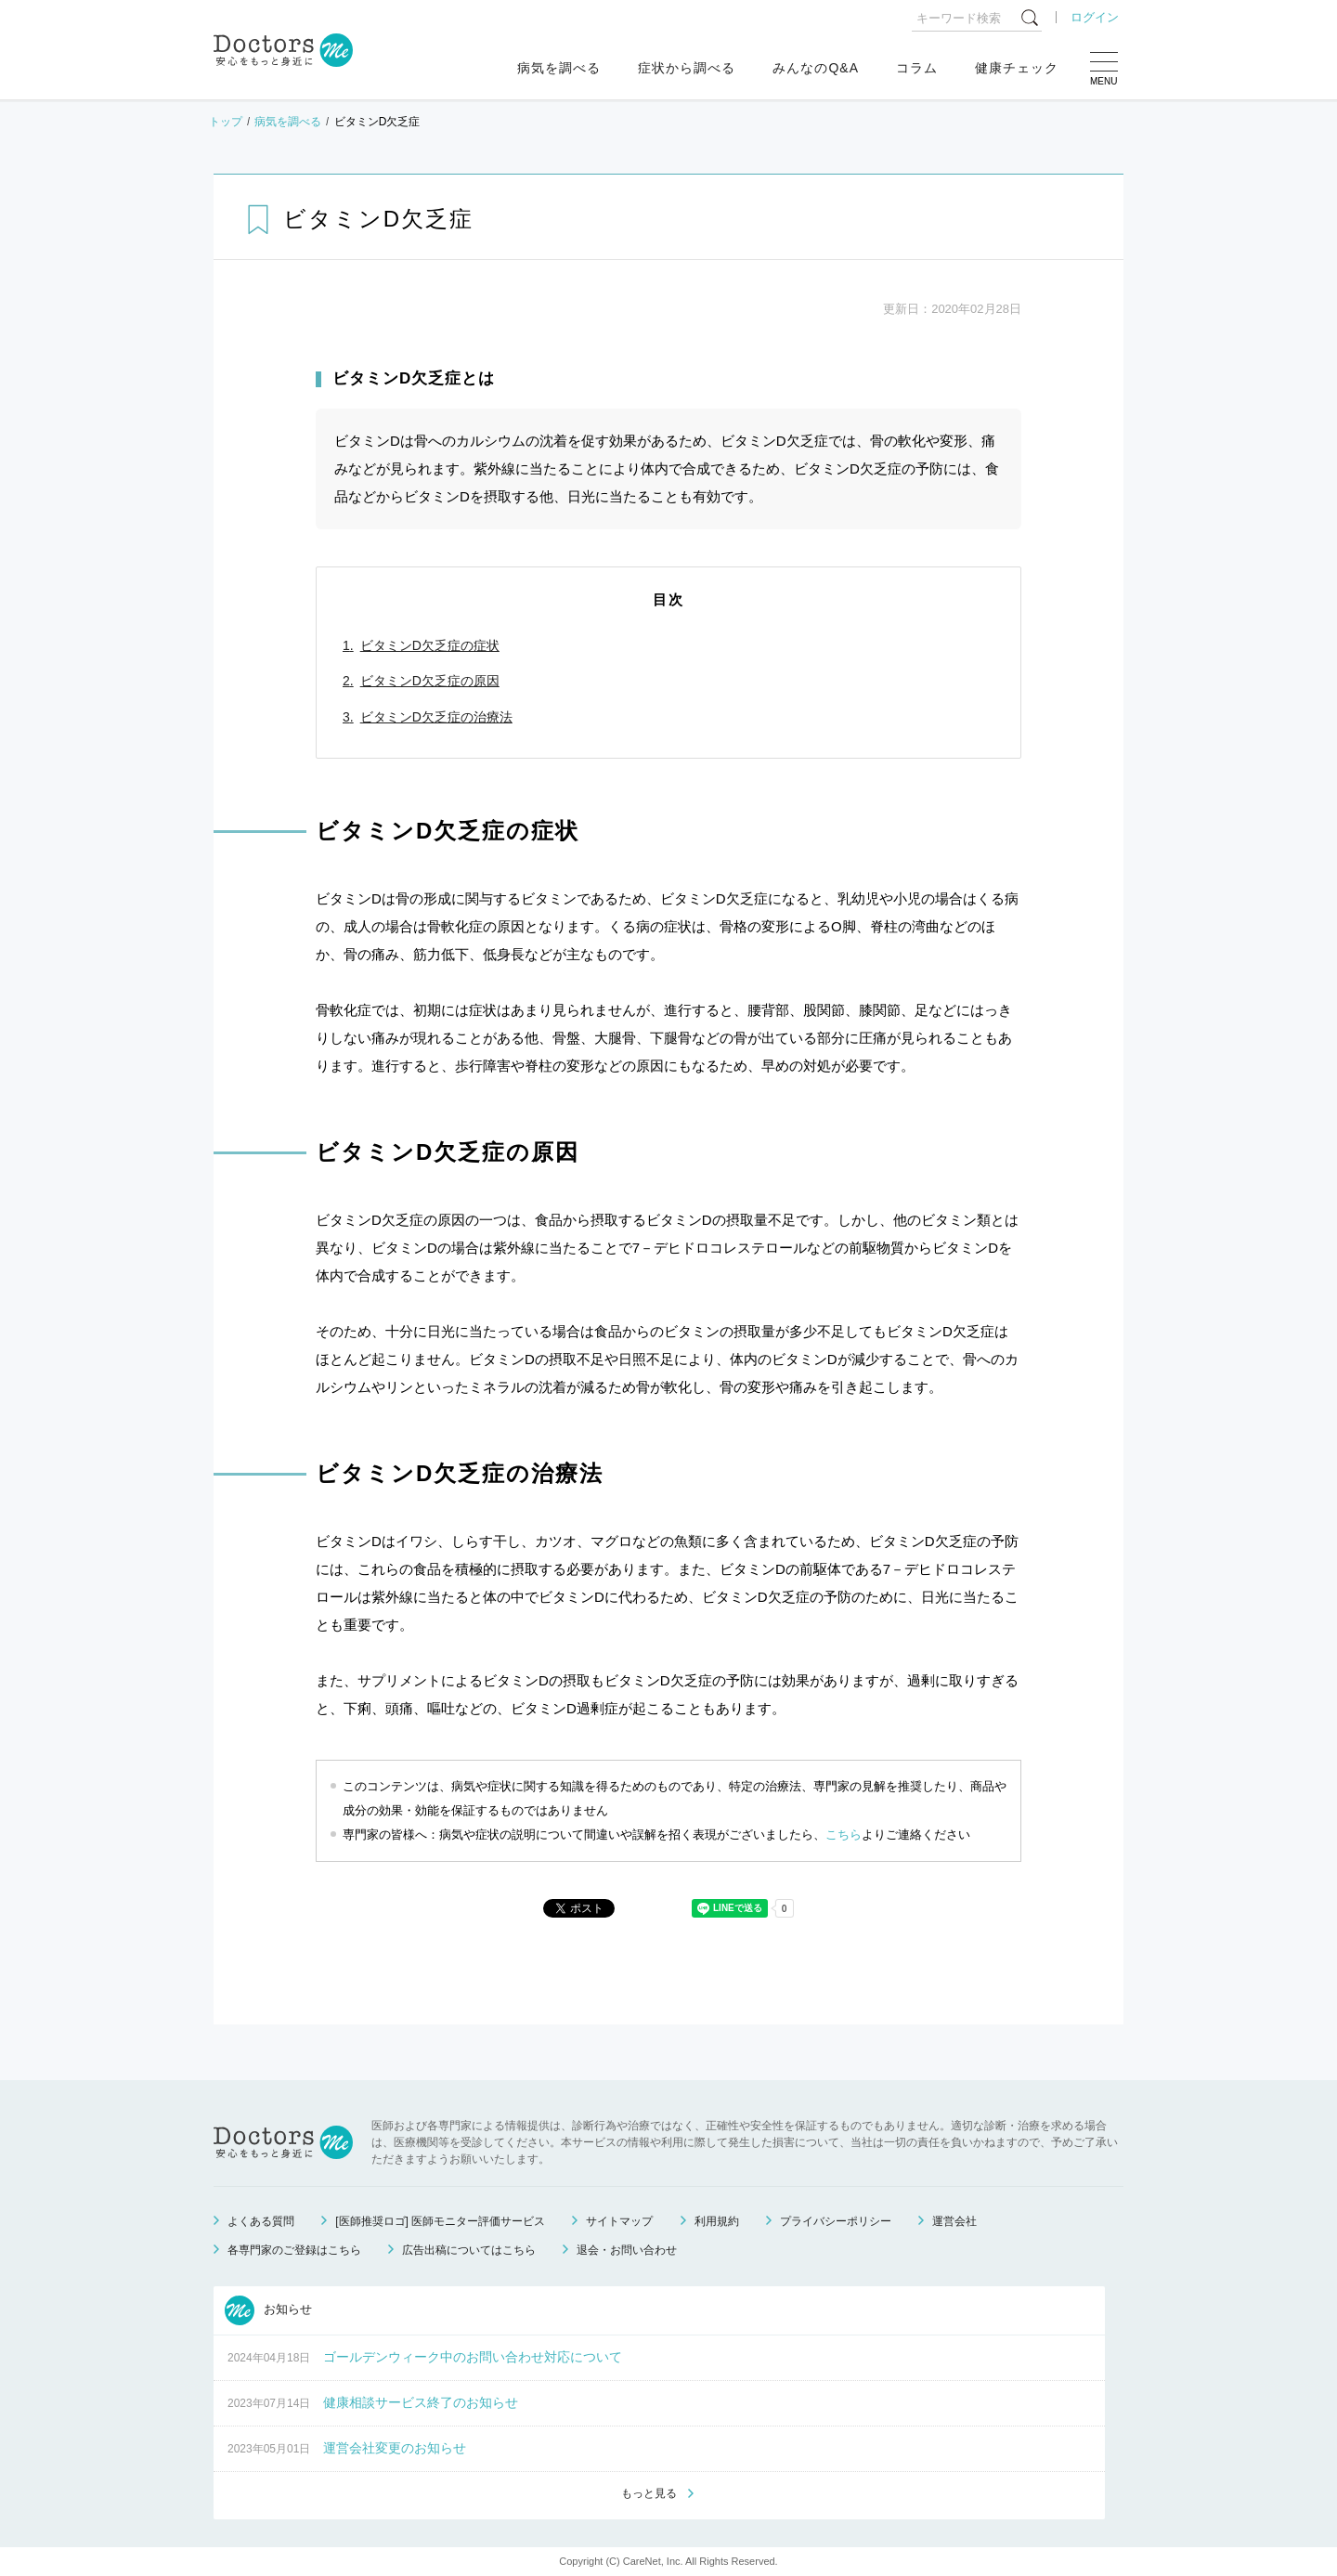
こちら (843, 1834)
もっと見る (649, 2493)
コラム (917, 67)
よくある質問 (260, 2221)
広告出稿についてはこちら (469, 2250)
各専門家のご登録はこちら (294, 2250)
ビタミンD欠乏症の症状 (430, 645)
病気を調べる (559, 67)
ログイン (1095, 17)
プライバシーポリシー (835, 2221)
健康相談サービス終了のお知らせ (420, 2402)
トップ (225, 121)
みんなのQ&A (815, 67)
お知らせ (268, 2310)
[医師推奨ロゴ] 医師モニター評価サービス (440, 2221)
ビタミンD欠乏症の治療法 (436, 716)
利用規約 (716, 2221)
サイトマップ (619, 2221)
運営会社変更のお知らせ (394, 2447)
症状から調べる (686, 67)
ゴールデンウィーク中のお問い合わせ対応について (472, 2356)
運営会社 (954, 2221)
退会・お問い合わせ (627, 2250)
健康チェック (1016, 67)
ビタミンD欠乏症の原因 (430, 680)
